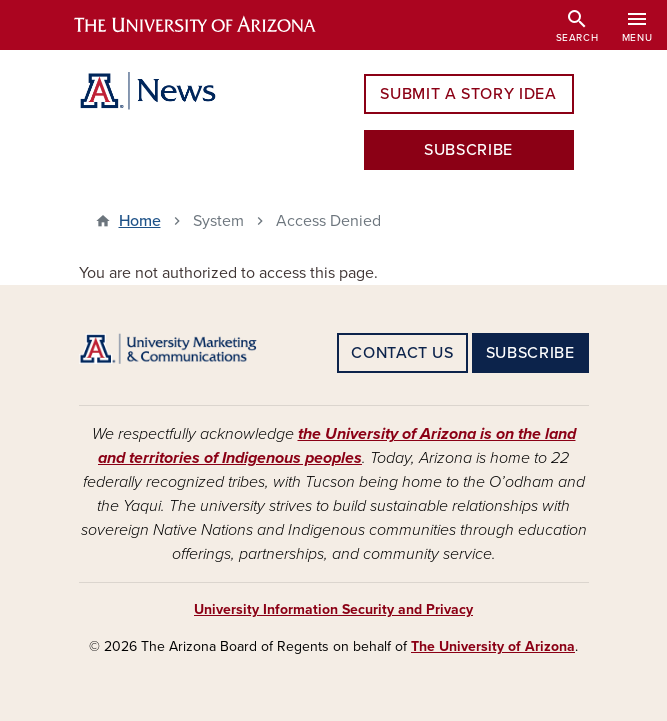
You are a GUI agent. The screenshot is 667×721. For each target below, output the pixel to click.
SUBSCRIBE (468, 150)
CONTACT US (402, 353)
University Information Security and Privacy (333, 609)
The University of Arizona (493, 646)
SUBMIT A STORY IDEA (468, 94)
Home (140, 221)
